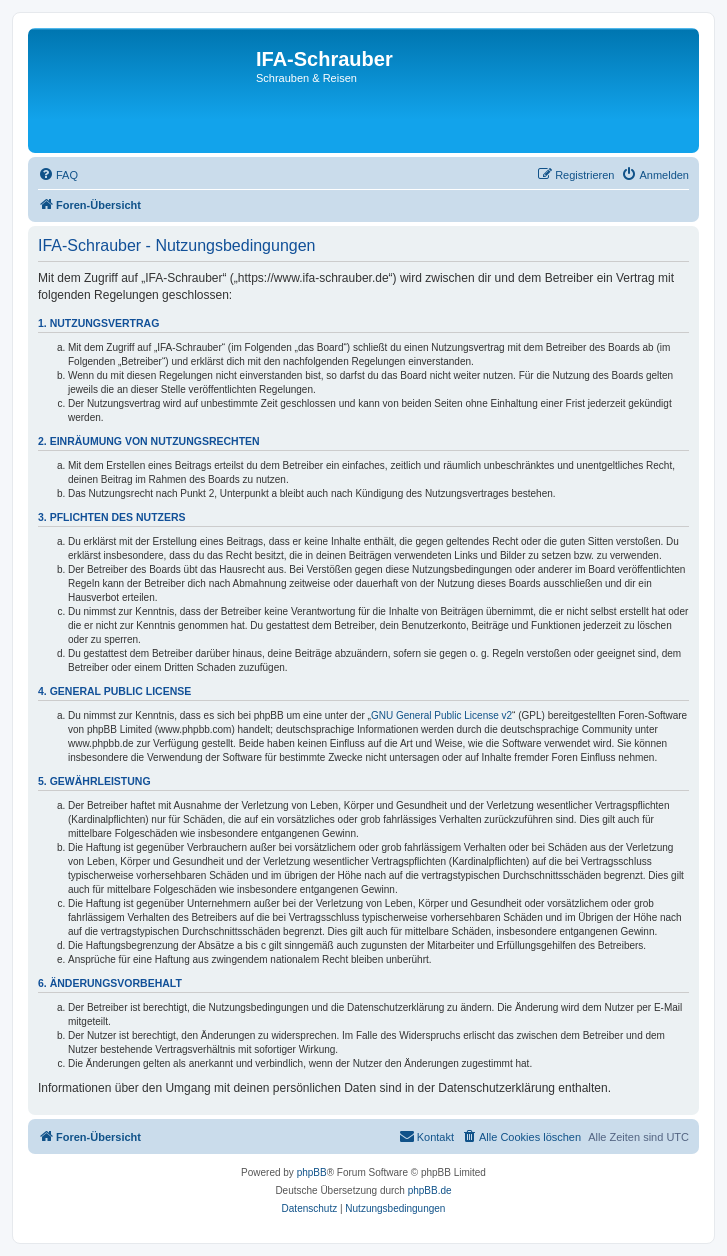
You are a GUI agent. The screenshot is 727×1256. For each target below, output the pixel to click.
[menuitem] (58, 175)
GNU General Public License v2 (441, 715)
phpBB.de (430, 1190)
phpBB (312, 1172)
